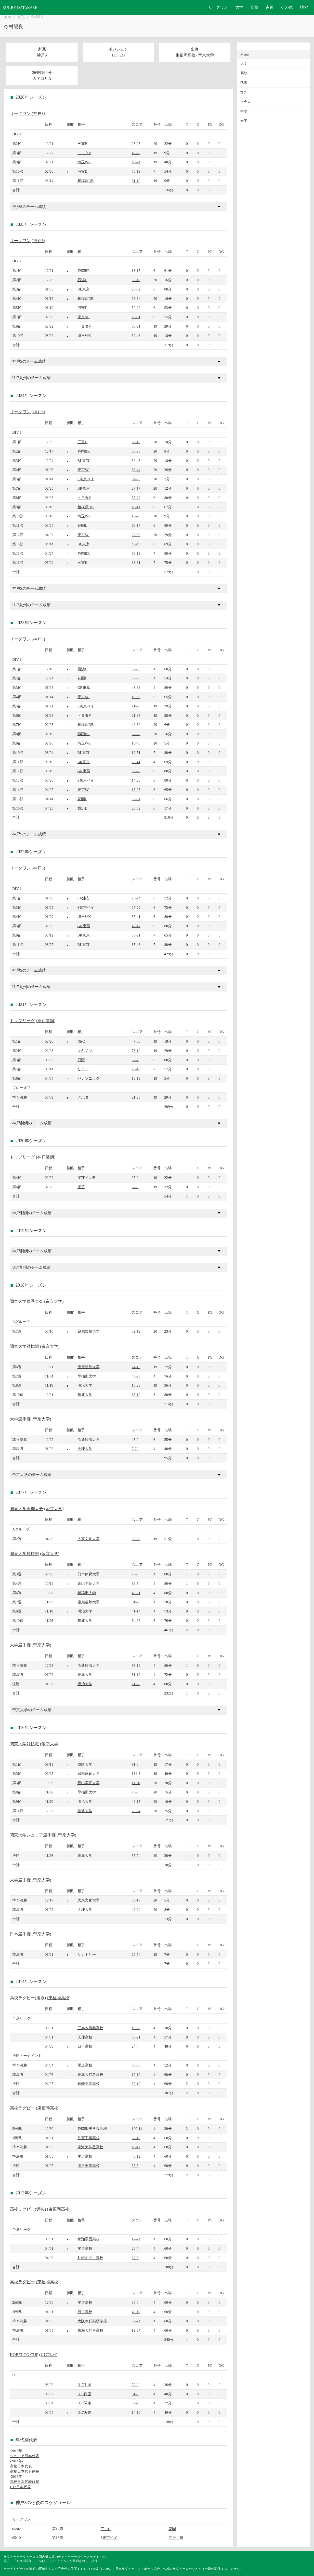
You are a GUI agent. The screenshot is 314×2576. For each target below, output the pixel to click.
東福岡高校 (185, 55)
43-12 (136, 2147)
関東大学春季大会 (26, 1301)
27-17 (136, 488)
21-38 (136, 715)
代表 (243, 82)
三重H (83, 143)
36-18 (136, 280)
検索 (304, 7)
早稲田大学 (87, 1376)
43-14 (136, 507)
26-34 (136, 298)
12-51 (136, 752)
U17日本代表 (20, 2487)
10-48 (136, 743)
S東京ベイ (86, 479)
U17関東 (84, 2403)
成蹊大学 (85, 1764)
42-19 (136, 2312)
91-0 (135, 1764)
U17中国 (84, 2385)
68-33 (136, 2065)
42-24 (136, 1909)
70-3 (135, 1574)
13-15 (136, 270)
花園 (172, 2529)
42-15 (136, 1801)
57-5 (135, 2165)
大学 (239, 7)
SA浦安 (84, 898)
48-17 (136, 926)
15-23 (136, 1385)
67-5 (135, 2258)
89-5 (135, 1583)
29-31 (136, 317)
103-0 (136, 2028)
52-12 (136, 1331)
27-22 (136, 907)
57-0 (135, 1187)
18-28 (136, 516)
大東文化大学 (89, 1539)
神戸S (21, 17)
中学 (243, 111)
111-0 (136, 1783)
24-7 (135, 2046)
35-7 (135, 1855)
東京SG (84, 317)
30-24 (136, 2321)
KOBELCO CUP (24, 2354)
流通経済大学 (89, 1439)
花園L (82, 525)
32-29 (136, 734)
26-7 (135, 2248)
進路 (270, 7)
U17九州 (48, 2354)
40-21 (136, 1593)
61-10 (136, 181)
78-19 (136, 171)
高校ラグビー (22, 2108)
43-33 (136, 687)
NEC (81, 1041)
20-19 (136, 1069)
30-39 (136, 669)
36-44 (136, 470)
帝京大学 (206, 55)
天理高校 (85, 2037)
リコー (83, 1069)
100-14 (137, 2128)
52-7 (135, 1060)
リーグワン (218, 7)
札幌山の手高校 (90, 2258)
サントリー (87, 1954)
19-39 (136, 697)
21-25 (136, 706)
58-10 (136, 2138)
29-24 (136, 1811)
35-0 (135, 2302)
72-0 (135, 2385)
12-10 (136, 2074)
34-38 (136, 479)
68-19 (136, 1665)
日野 (81, 1060)
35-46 (136, 944)
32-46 (136, 335)
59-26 (136, 771)
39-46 (136, 460)
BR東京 (84, 488)
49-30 (136, 724)
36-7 (135, 2403)
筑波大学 (85, 1394)
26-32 (136, 289)
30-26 (136, 451)
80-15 (136, 442)
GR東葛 (84, 687)
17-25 (136, 789)
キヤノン (85, 1050)
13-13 (136, 1078)
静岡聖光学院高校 (92, 2128)
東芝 (81, 1187)
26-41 (136, 762)
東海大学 (85, 1674)
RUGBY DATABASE (19, 7)
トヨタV (84, 153)
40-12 (136, 2156)
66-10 (136, 1394)
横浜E (82, 280)
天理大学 (85, 1448)
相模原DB (86, 181)
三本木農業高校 (90, 2028)
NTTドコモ (87, 1177)
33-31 (136, 562)
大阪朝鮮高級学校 (92, 2321)
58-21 (136, 2037)
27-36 (136, 535)
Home (7, 17)
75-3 (135, 1792)
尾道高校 (85, 2065)
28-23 (136, 143)
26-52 (136, 808)
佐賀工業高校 (89, 2138)
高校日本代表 (21, 2466)
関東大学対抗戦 (24, 1346)
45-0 (135, 1439)
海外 (243, 92)
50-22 (136, 307)
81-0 (135, 2394)
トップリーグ (22, 1021)
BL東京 (84, 289)
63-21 (136, 326)
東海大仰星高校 (90, 2074)
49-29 (136, 153)
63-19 (136, 553)
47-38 (136, 1041)
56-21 (136, 935)
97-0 (135, 1177)
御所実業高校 (89, 2165)
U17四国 (84, 2394)
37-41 (136, 916)
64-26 (136, 1620)
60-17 (136, 525)
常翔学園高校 (89, 2239)
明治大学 (85, 1385)
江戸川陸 (176, 2537)
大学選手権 (20, 1419)
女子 (243, 121)
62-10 (136, 2083)
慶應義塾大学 (89, 1331)
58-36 (136, 678)
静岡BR (84, 270)
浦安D (83, 171)
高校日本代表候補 (24, 2471)
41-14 (136, 1611)
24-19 (136, 1367)
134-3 (136, 1773)
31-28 (136, 1602)
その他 (287, 7)
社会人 (245, 102)
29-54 (136, 1954)
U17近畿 (84, 2412)
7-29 (135, 1448)
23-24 (136, 898)
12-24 (136, 2239)
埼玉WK (84, 162)
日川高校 (85, 2046)
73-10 (136, 1050)
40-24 (136, 162)
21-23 (136, 1097)
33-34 (136, 799)
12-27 (136, 2330)
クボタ (83, 1097)
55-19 (136, 1900)
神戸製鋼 (45, 1021)
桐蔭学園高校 (89, 2083)
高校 (254, 7)
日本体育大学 (89, 1574)
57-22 (136, 498)
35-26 (136, 1539)
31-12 (136, 1674)
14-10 (136, 2412)
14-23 (136, 780)
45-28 (136, 1376)
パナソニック (89, 1078)
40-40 (136, 544)
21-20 (136, 1684)
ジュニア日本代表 (24, 2456)
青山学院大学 (89, 1583)
